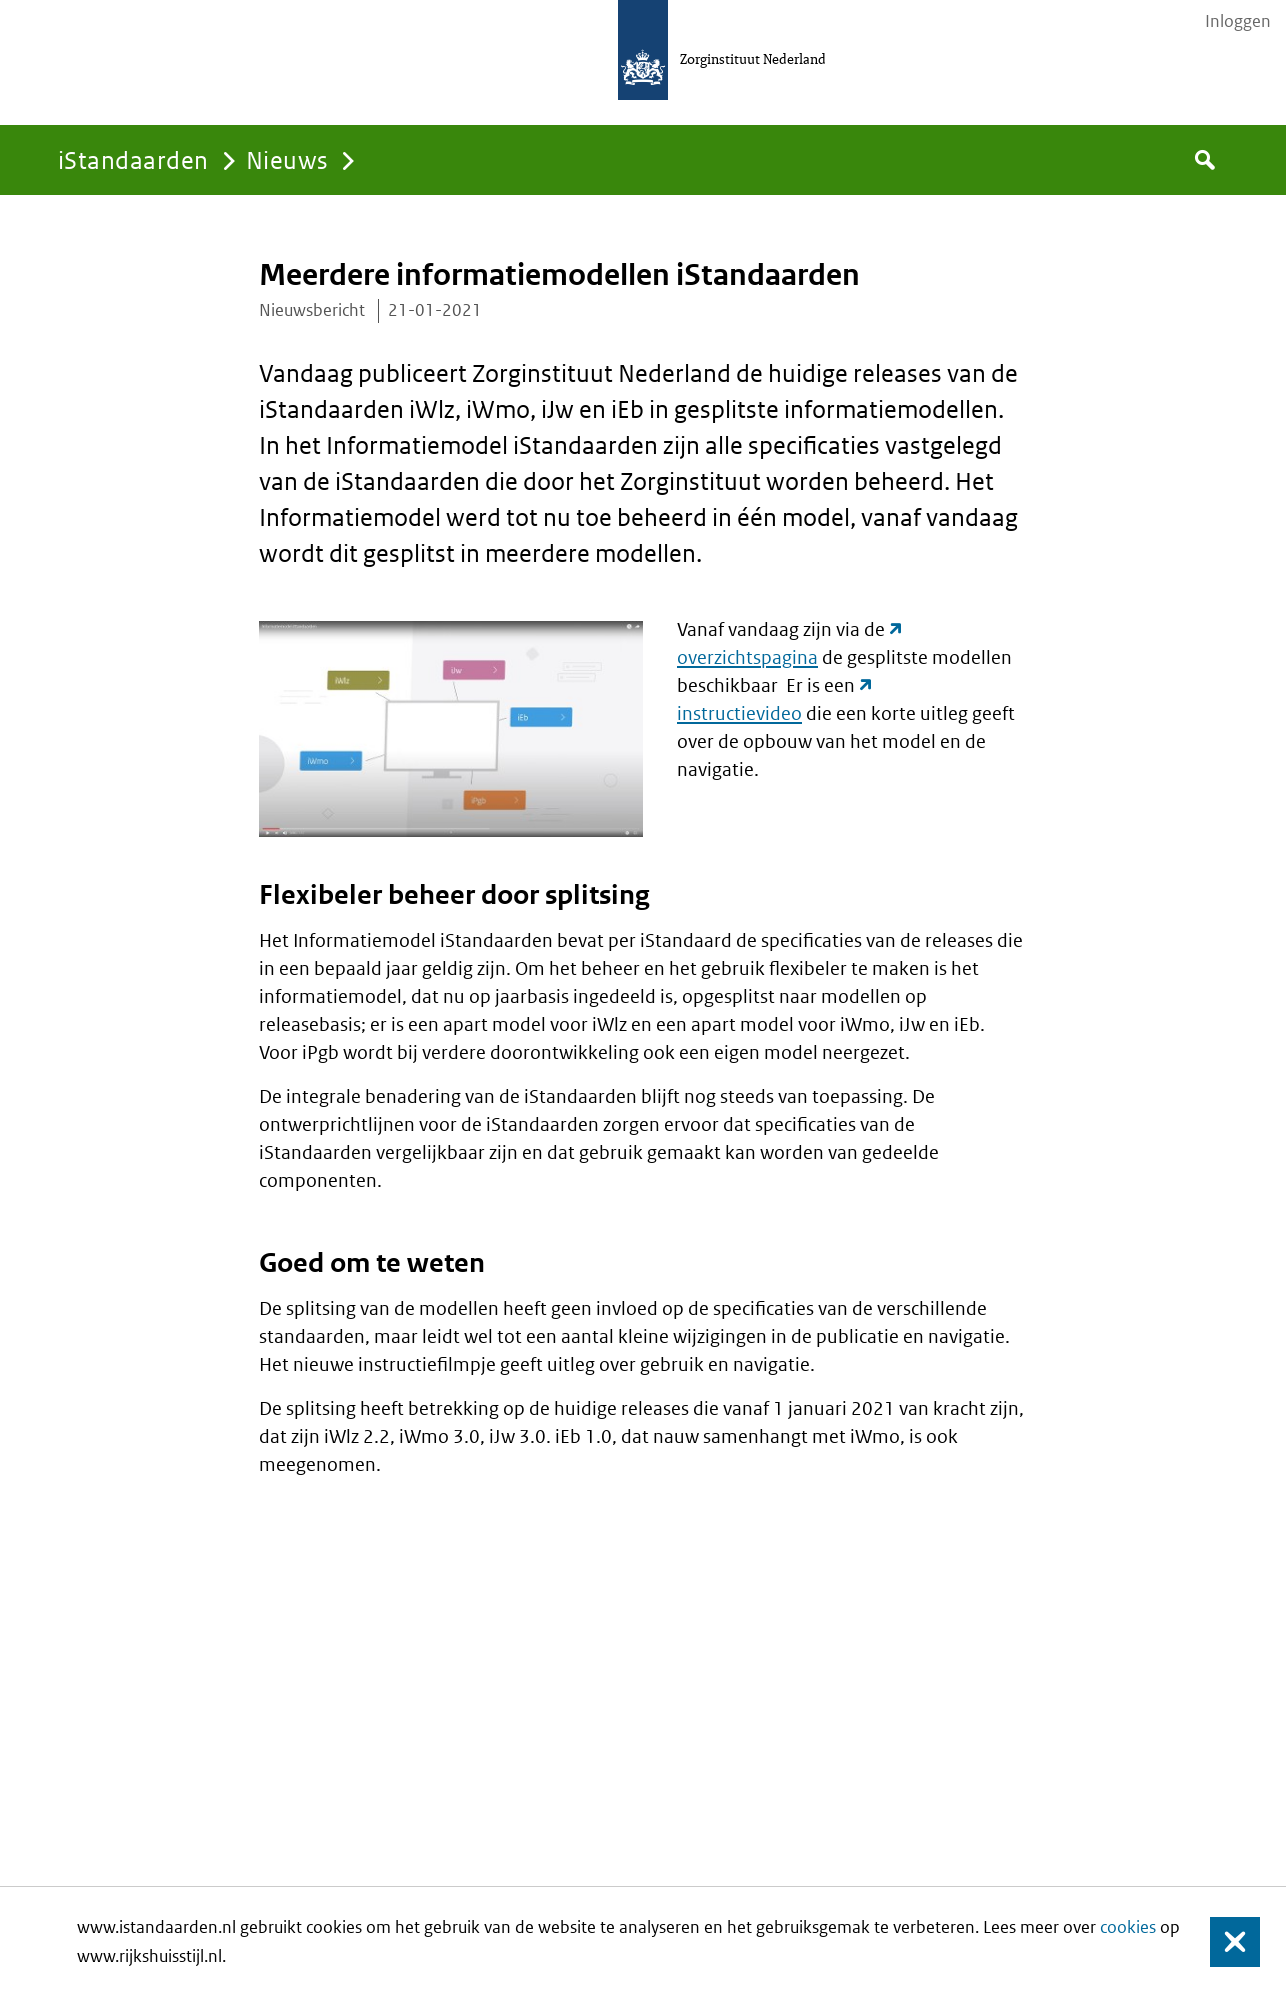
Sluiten (1225, 1942)
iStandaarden (133, 159)
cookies (1128, 1927)
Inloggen (1238, 21)
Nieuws (287, 159)
